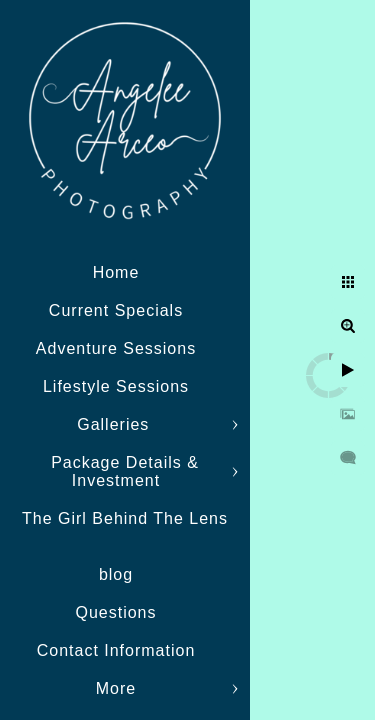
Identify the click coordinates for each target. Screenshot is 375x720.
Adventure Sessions (116, 348)
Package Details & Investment (125, 471)
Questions (115, 612)
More (116, 688)
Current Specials (116, 310)
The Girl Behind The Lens (125, 518)
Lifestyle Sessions (116, 386)
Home (116, 272)
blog (116, 574)
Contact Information (116, 650)
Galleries (116, 424)
